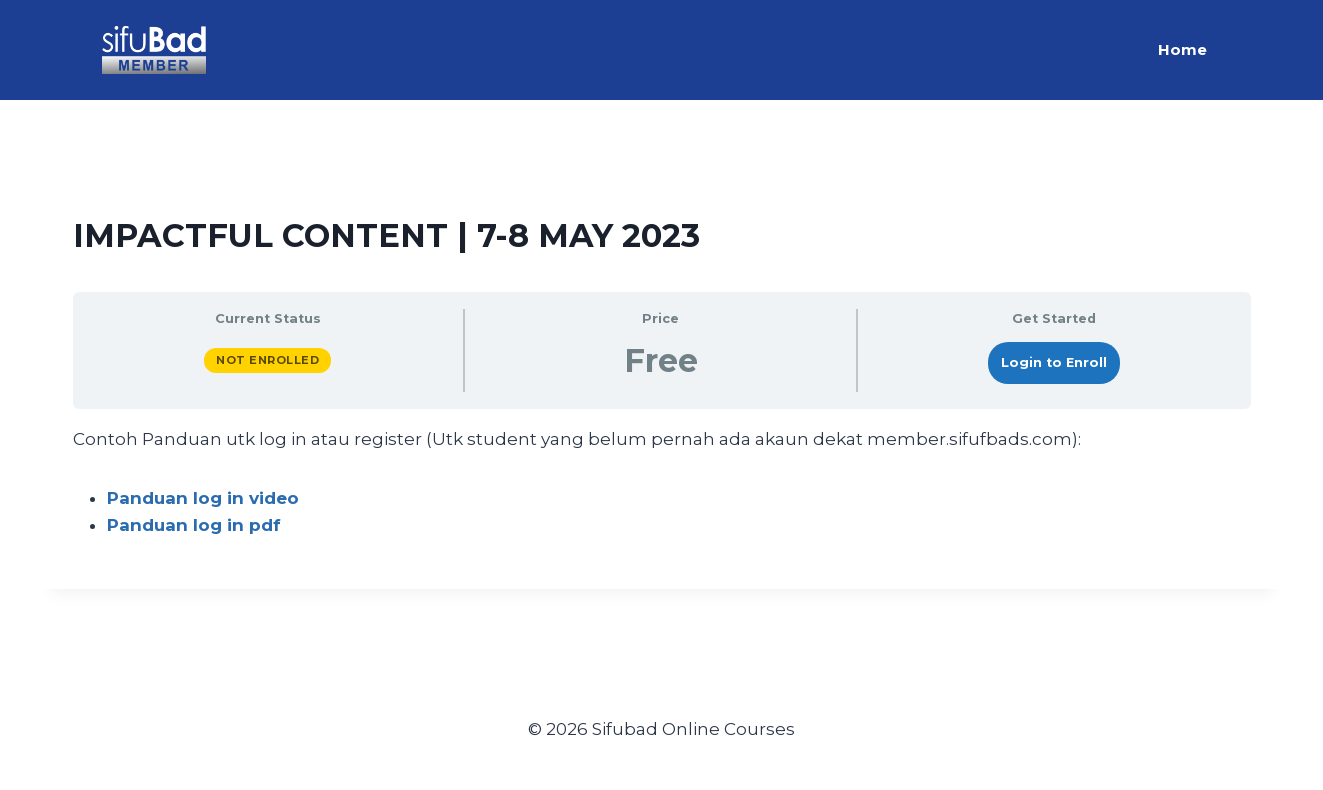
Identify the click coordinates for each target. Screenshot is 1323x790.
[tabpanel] (662, 483)
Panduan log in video (203, 498)
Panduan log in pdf (194, 525)
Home (1182, 49)
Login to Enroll (1054, 362)
